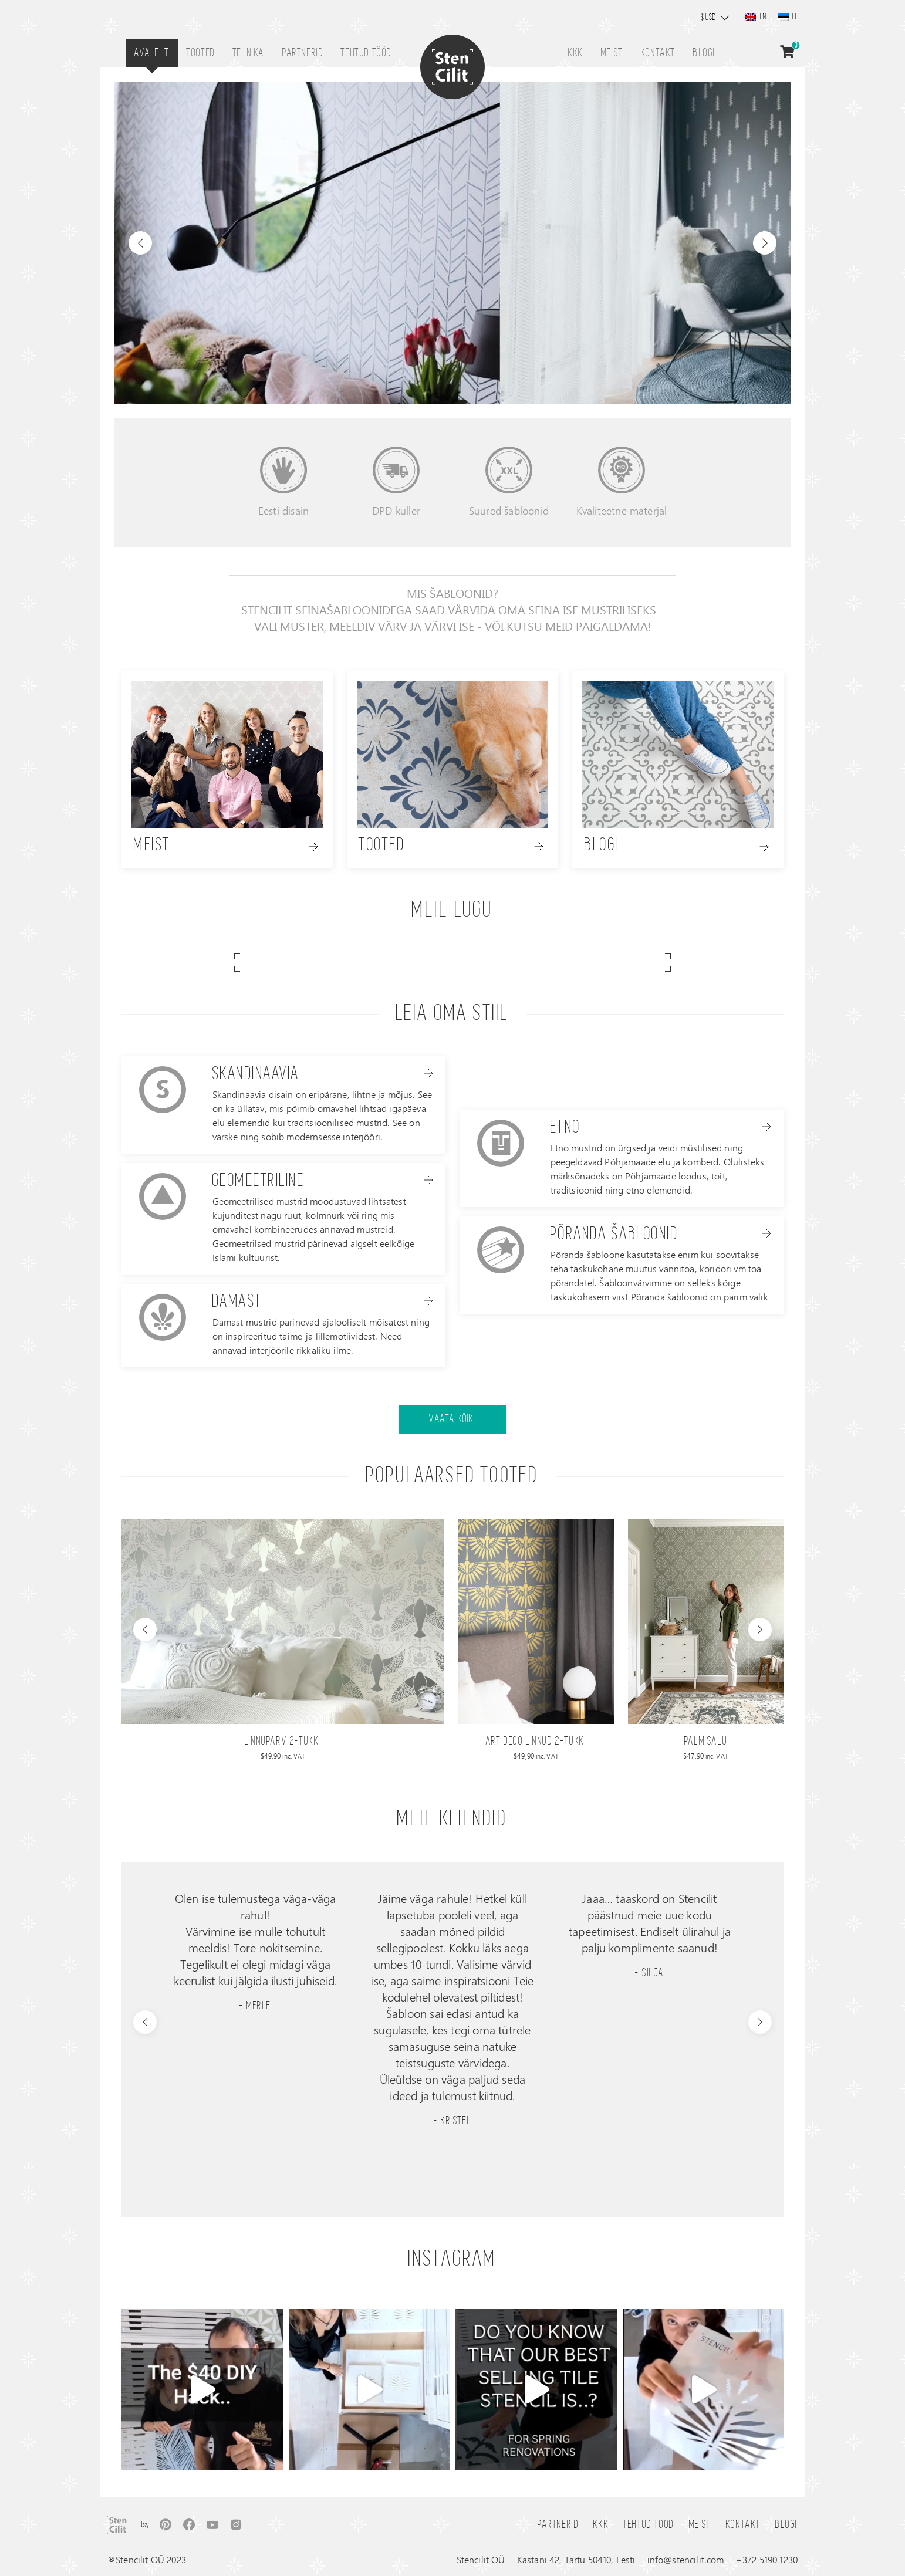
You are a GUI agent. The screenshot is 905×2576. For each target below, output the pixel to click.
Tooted (201, 53)
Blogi (704, 53)
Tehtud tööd (366, 53)
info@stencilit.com (685, 2559)
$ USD (708, 17)
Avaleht (151, 53)
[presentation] (145, 1629)
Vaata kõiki (452, 1419)
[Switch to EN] (755, 17)
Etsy (144, 2525)
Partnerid (302, 53)
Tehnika (249, 53)
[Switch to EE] (788, 17)
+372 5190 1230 (767, 2559)
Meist (612, 53)
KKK (575, 53)
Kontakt (658, 53)
